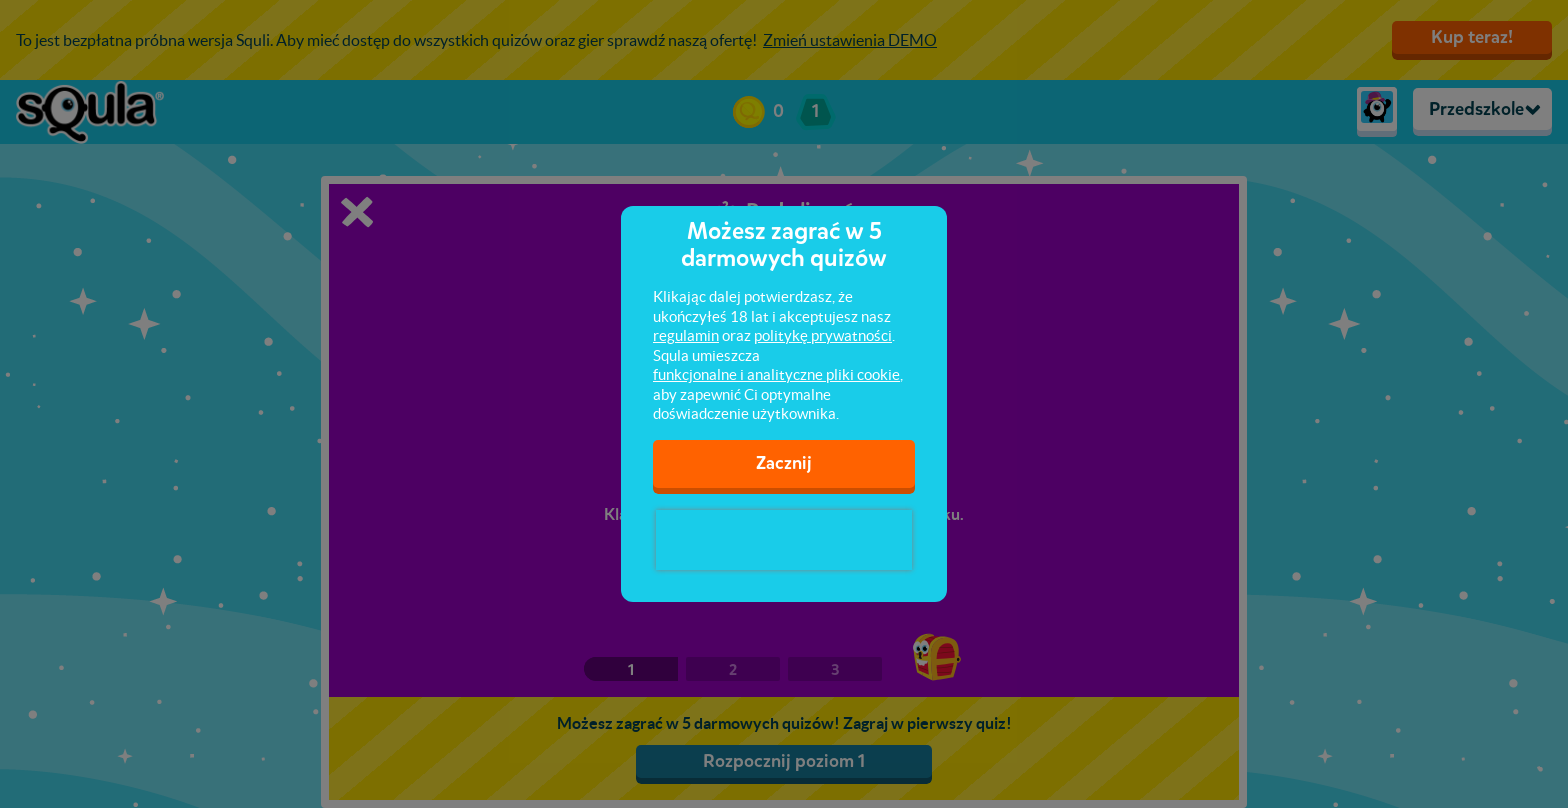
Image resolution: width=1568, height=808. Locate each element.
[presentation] (784, 540)
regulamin (686, 335)
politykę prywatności (823, 335)
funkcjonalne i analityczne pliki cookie (776, 374)
